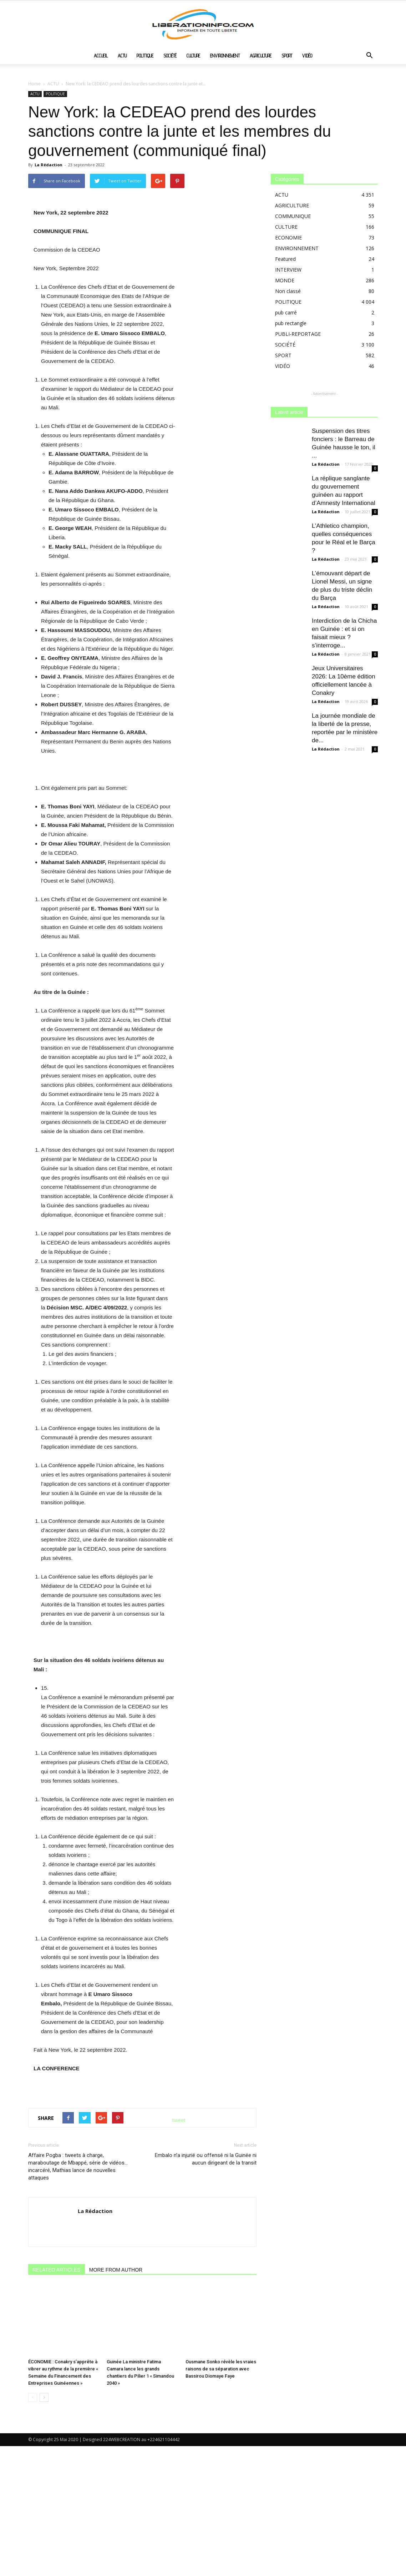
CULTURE (193, 56)
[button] (369, 56)
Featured (285, 259)
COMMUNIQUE (293, 216)
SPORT (286, 56)
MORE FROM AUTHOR (115, 2422)
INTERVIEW (288, 269)
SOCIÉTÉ (170, 56)
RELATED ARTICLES (56, 2422)
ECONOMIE (288, 237)
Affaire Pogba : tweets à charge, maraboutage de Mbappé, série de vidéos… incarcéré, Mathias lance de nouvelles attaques (78, 2318)
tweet (179, 2272)
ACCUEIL (101, 56)
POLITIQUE (145, 56)
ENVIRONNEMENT (225, 56)
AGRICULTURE (260, 56)
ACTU (122, 56)
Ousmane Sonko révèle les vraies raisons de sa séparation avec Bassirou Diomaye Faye (221, 2499)
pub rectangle (290, 323)
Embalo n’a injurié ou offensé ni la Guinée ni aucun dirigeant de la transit (206, 2311)
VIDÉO (307, 56)
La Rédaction (48, 164)
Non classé (288, 291)
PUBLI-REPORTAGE (298, 333)
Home (34, 84)
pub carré (286, 312)
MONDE (284, 280)
